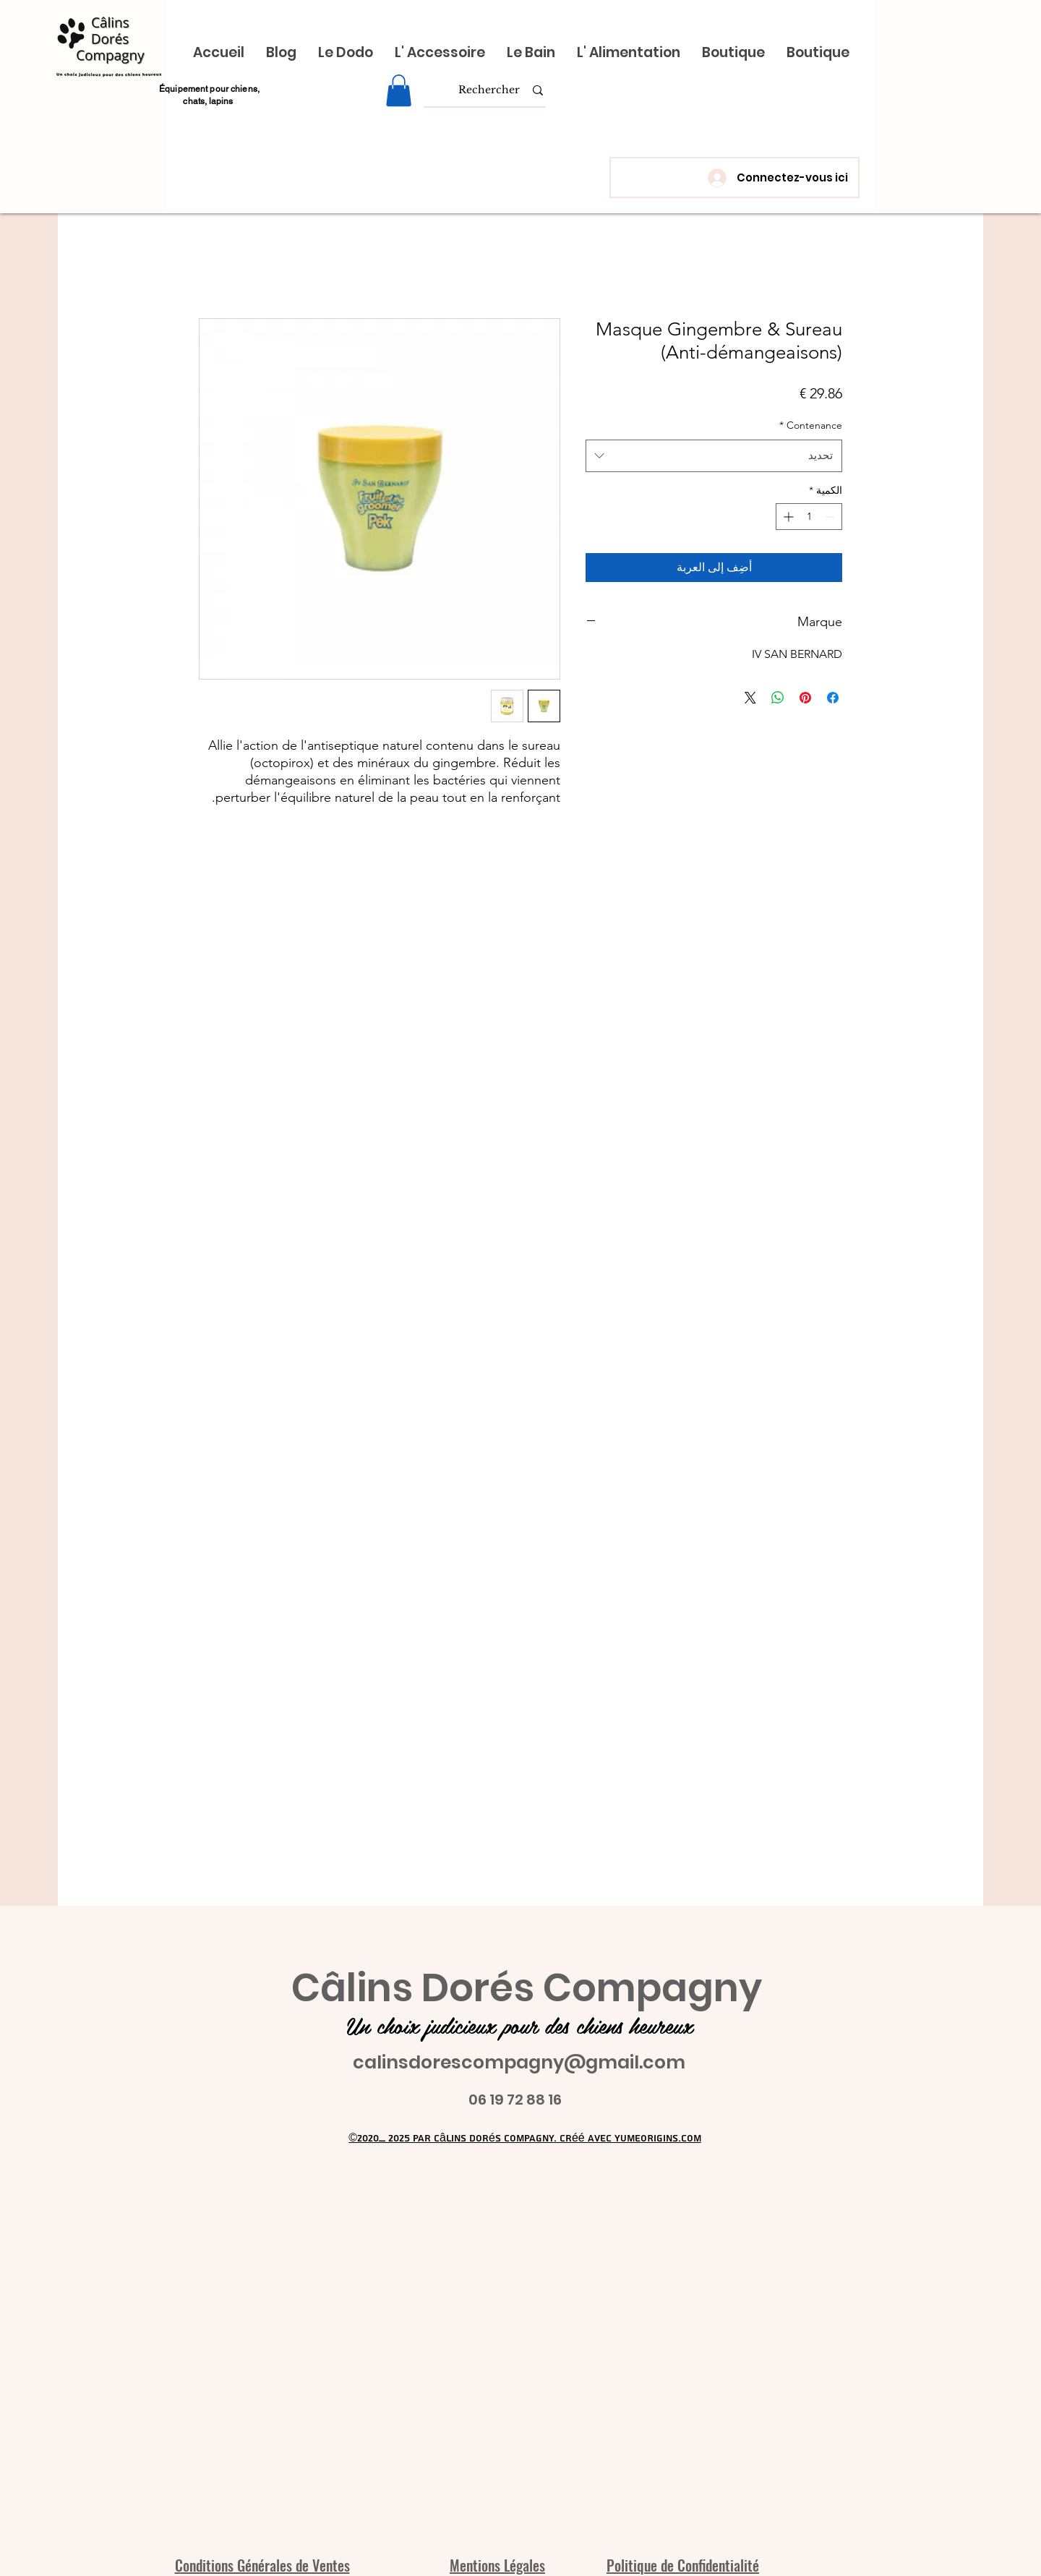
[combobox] (714, 455)
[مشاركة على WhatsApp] (778, 697)
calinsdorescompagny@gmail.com (519, 2062)
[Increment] (787, 516)
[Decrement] (831, 516)
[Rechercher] (489, 90)
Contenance (810, 425)
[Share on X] (750, 697)
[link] (398, 90)
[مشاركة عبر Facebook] (832, 697)
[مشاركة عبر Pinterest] (805, 697)
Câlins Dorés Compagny (526, 1988)
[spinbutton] (809, 516)
